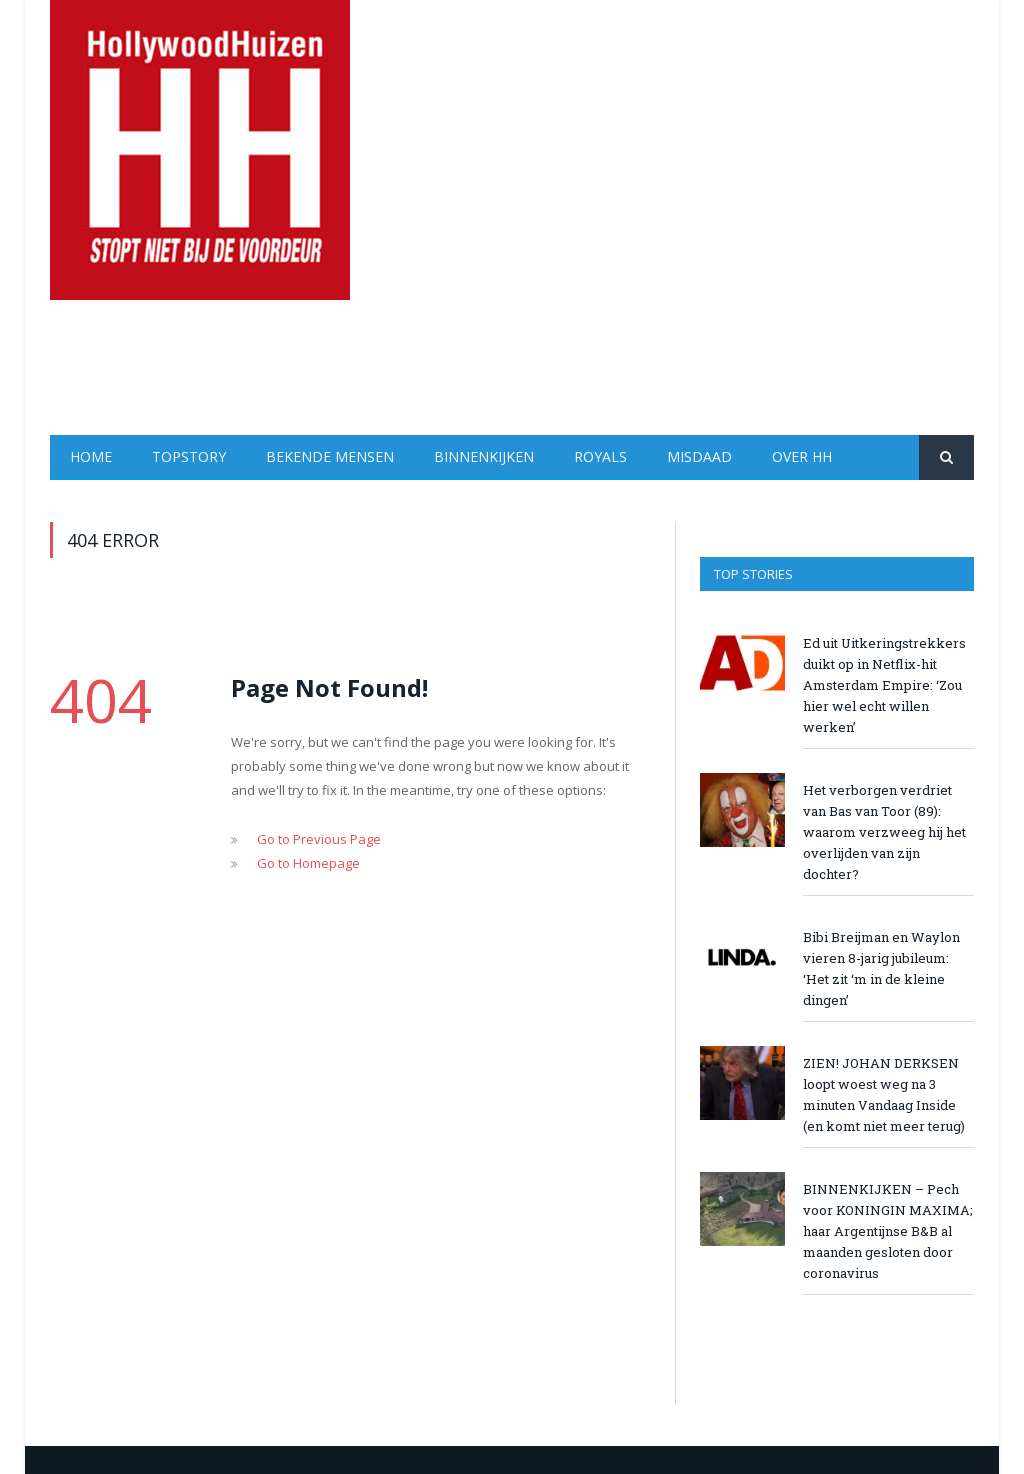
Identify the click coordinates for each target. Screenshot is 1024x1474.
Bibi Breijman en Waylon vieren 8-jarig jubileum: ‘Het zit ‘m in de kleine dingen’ (881, 968)
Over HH (802, 456)
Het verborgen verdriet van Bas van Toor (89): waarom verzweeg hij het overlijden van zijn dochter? (884, 832)
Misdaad (699, 456)
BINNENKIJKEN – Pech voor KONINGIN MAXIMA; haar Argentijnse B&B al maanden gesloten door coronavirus (888, 1231)
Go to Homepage (308, 863)
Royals (600, 456)
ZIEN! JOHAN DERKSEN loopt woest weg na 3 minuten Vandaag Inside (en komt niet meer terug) (884, 1094)
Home (91, 456)
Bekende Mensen (330, 456)
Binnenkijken (484, 456)
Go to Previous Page (319, 839)
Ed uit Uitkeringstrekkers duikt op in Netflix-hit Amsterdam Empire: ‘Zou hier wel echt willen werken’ (884, 685)
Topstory (189, 456)
